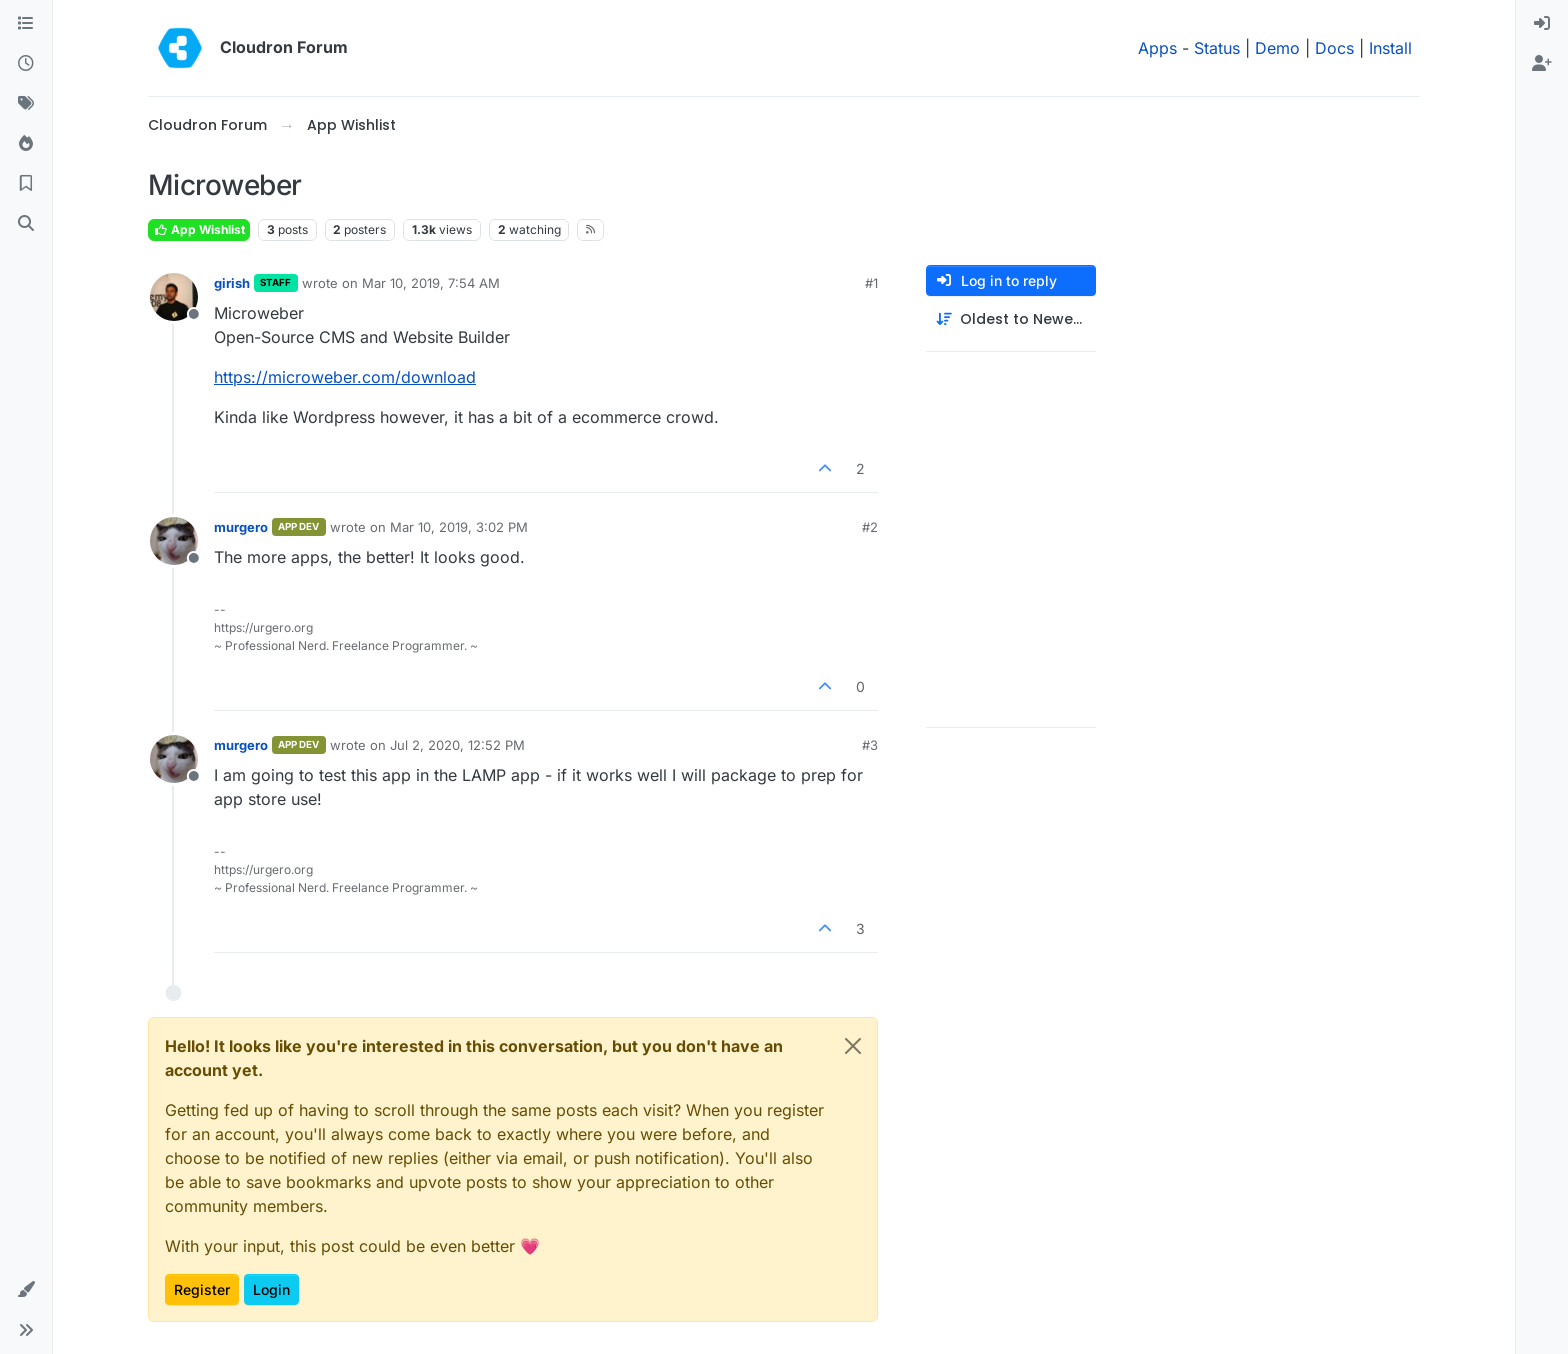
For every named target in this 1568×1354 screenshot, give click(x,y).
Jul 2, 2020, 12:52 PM (457, 745)
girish (232, 283)
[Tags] (26, 104)
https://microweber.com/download (345, 377)
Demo (1277, 48)
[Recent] (26, 64)
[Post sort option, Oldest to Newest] (1011, 319)
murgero (241, 527)
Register (202, 1289)
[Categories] (26, 24)
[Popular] (26, 144)
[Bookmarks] (26, 184)
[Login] (1542, 24)
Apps (1157, 48)
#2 (870, 527)
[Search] (26, 224)
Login (271, 1289)
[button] (26, 1290)
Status (1217, 48)
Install (1390, 48)
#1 (871, 283)
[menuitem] (1542, 24)
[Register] (1542, 64)
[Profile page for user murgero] (174, 541)
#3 (870, 745)
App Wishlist (199, 229)
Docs (1334, 48)
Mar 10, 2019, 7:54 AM (431, 283)
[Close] (853, 1046)
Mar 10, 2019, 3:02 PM (459, 527)
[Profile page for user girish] (174, 297)
